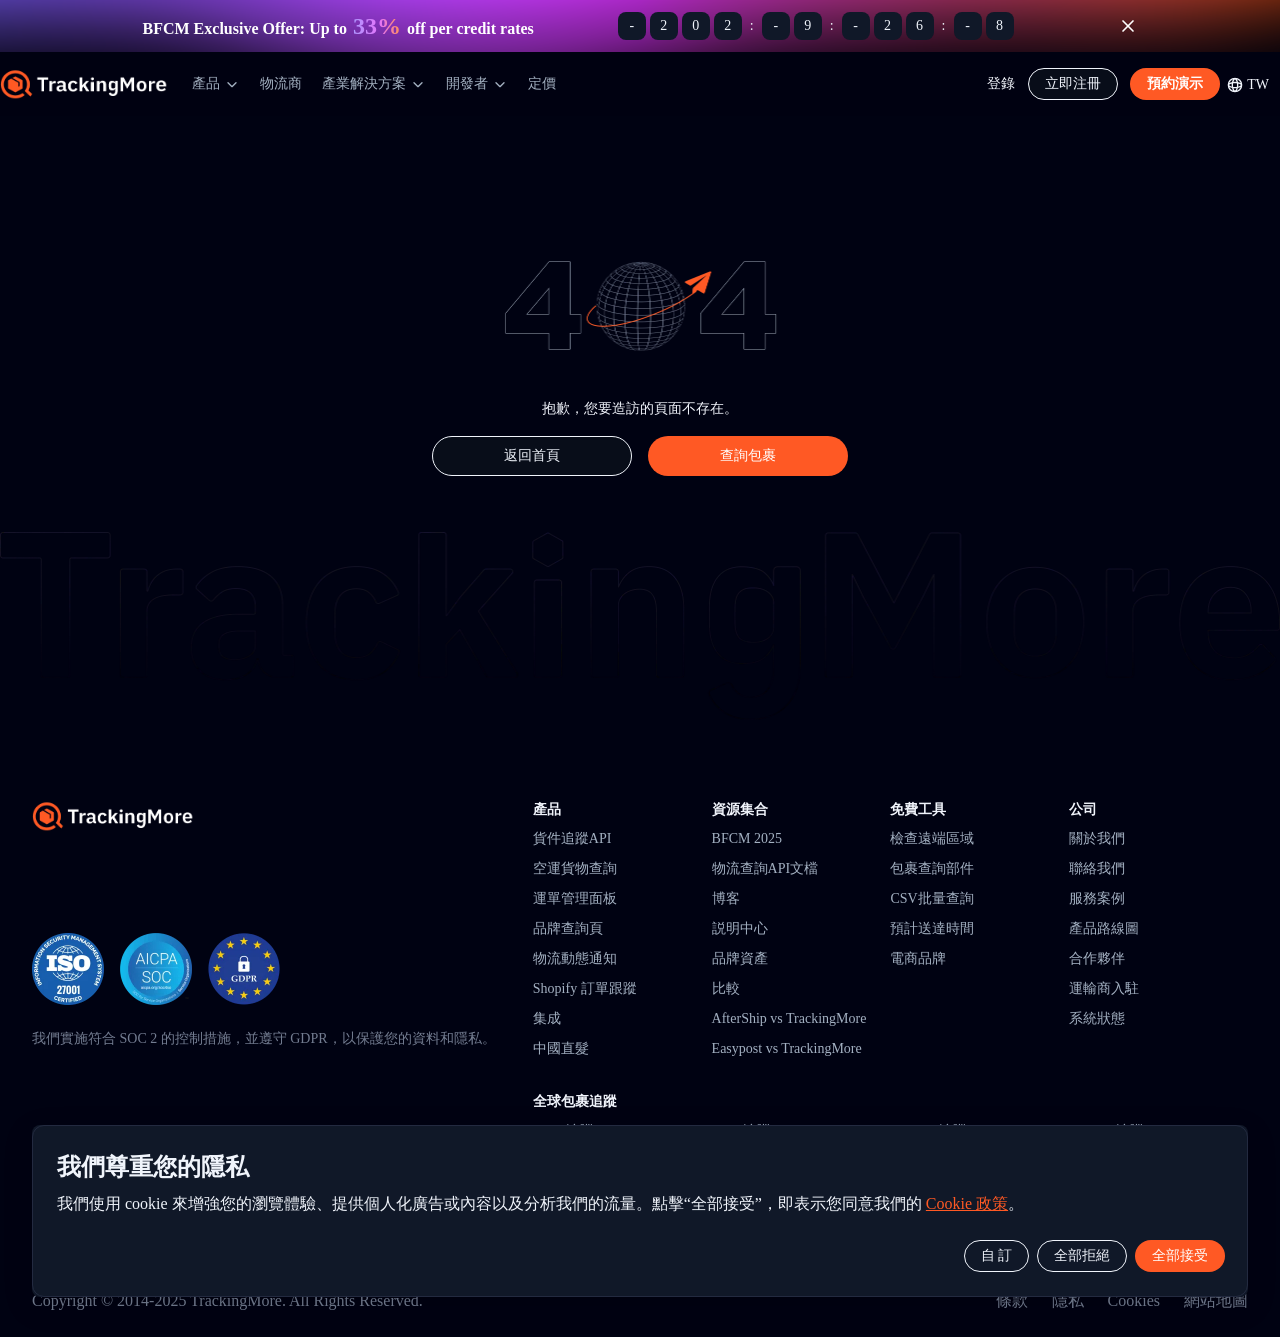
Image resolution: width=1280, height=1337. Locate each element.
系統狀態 (1097, 1018)
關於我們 (1097, 838)
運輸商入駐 (1104, 988)
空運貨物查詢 (575, 868)
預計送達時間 (932, 928)
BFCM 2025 (747, 838)
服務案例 (1097, 898)
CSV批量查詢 (931, 898)
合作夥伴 (1097, 958)
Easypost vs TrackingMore (787, 1048)
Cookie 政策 (967, 1203)
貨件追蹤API (572, 838)
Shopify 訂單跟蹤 (585, 988)
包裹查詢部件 (932, 868)
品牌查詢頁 (568, 928)
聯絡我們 (1097, 868)
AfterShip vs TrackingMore (789, 1018)
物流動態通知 (575, 958)
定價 (542, 83)
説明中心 (740, 928)
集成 (547, 1018)
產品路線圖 (1104, 928)
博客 (726, 898)
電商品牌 (918, 958)
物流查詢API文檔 (765, 868)
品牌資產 (740, 958)
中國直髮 (561, 1048)
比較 (726, 988)
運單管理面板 (575, 898)
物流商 (281, 83)
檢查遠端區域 (932, 838)
